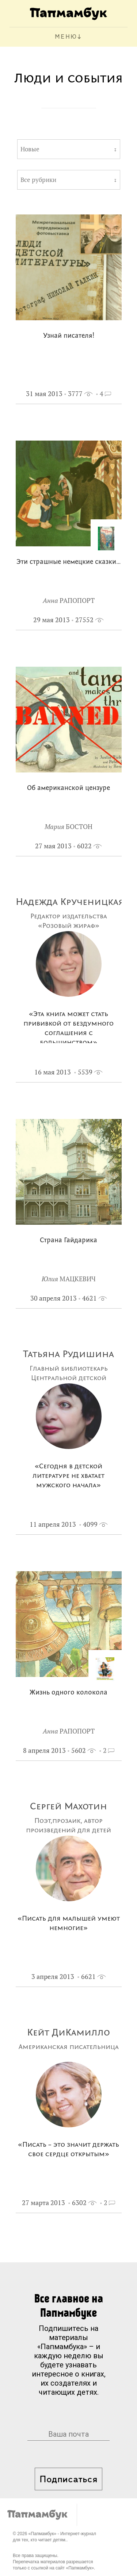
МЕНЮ (66, 37)
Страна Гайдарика (68, 1240)
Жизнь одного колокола (68, 1692)
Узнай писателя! (68, 336)
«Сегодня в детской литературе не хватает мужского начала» (68, 1476)
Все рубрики (38, 180)
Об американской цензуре (68, 788)
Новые (29, 149)
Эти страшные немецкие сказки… (68, 562)
